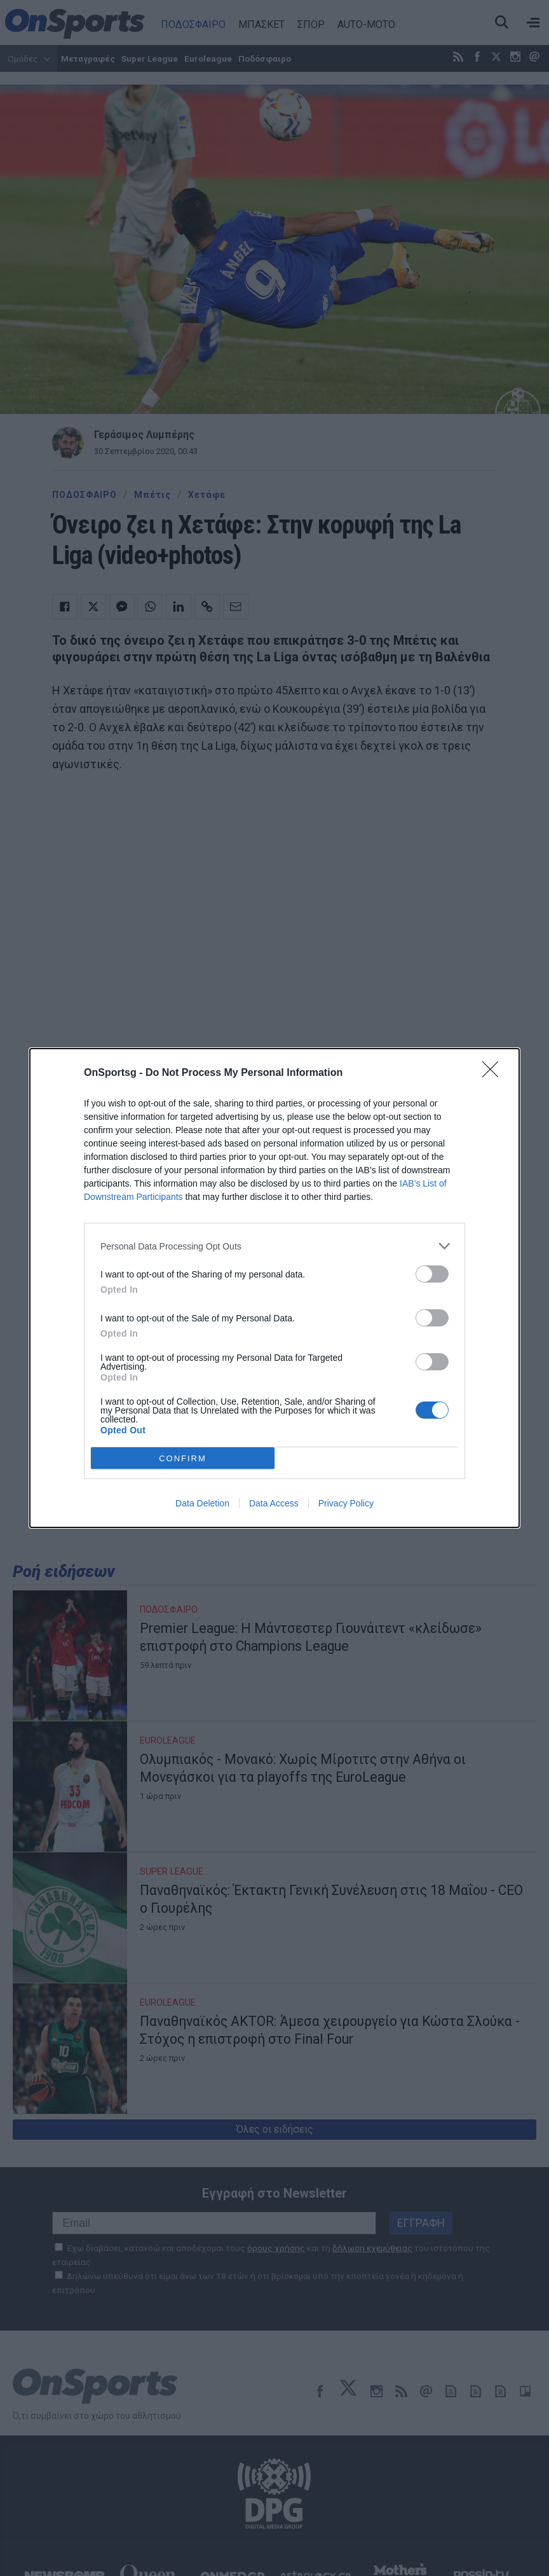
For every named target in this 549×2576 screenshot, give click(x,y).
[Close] (494, 1073)
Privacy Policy (346, 1503)
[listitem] (274, 1246)
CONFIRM (183, 1458)
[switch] (432, 1274)
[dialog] (274, 1288)
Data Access (274, 1503)
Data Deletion (202, 1503)
